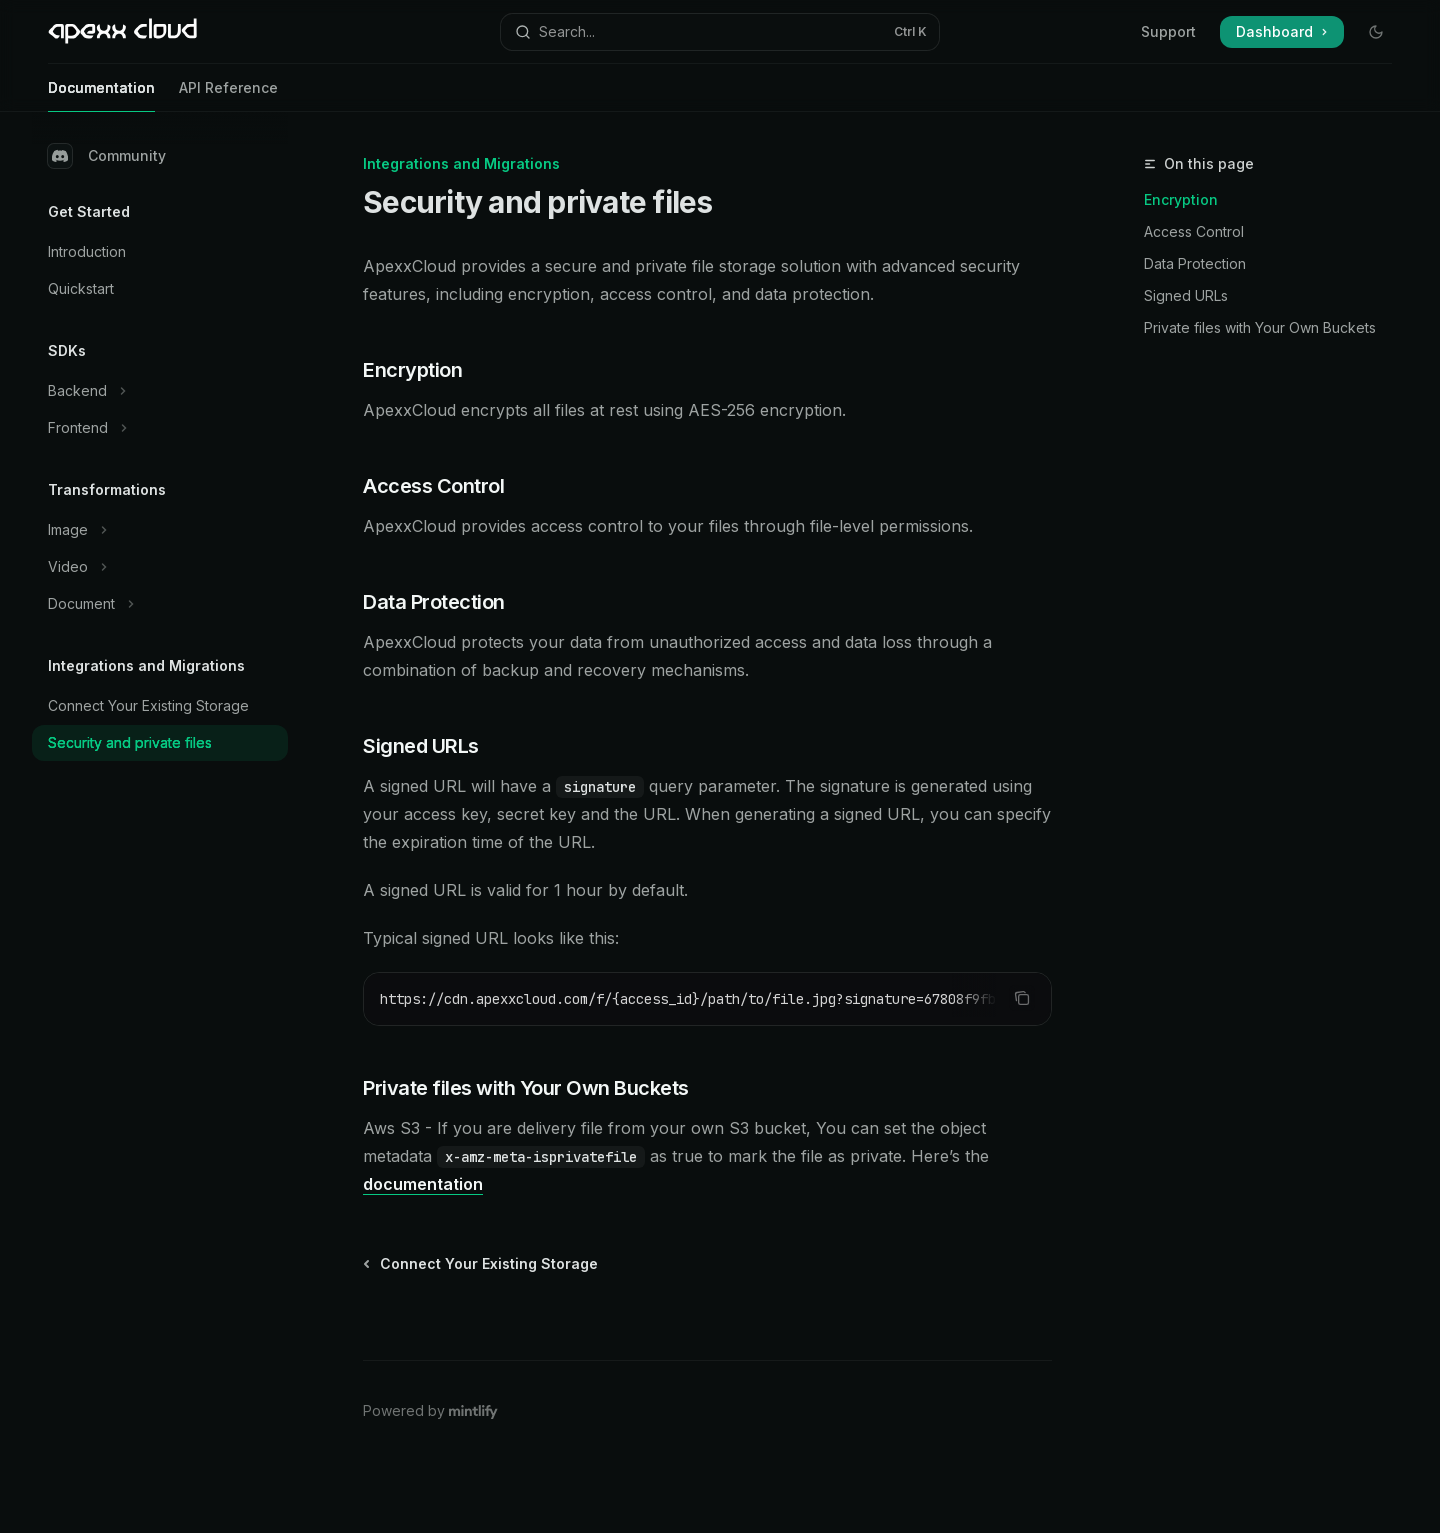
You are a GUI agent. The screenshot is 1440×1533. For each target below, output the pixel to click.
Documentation (101, 95)
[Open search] (719, 32)
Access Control (1194, 231)
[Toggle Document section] (160, 604)
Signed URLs (1186, 295)
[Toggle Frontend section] (160, 428)
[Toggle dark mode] (1376, 32)
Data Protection (1195, 263)
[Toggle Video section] (160, 567)
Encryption (1181, 199)
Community (107, 156)
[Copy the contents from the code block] (1022, 998)
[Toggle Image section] (160, 530)
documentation (423, 1184)
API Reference (228, 95)
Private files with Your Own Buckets (1260, 327)
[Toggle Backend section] (160, 391)
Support (1168, 31)
